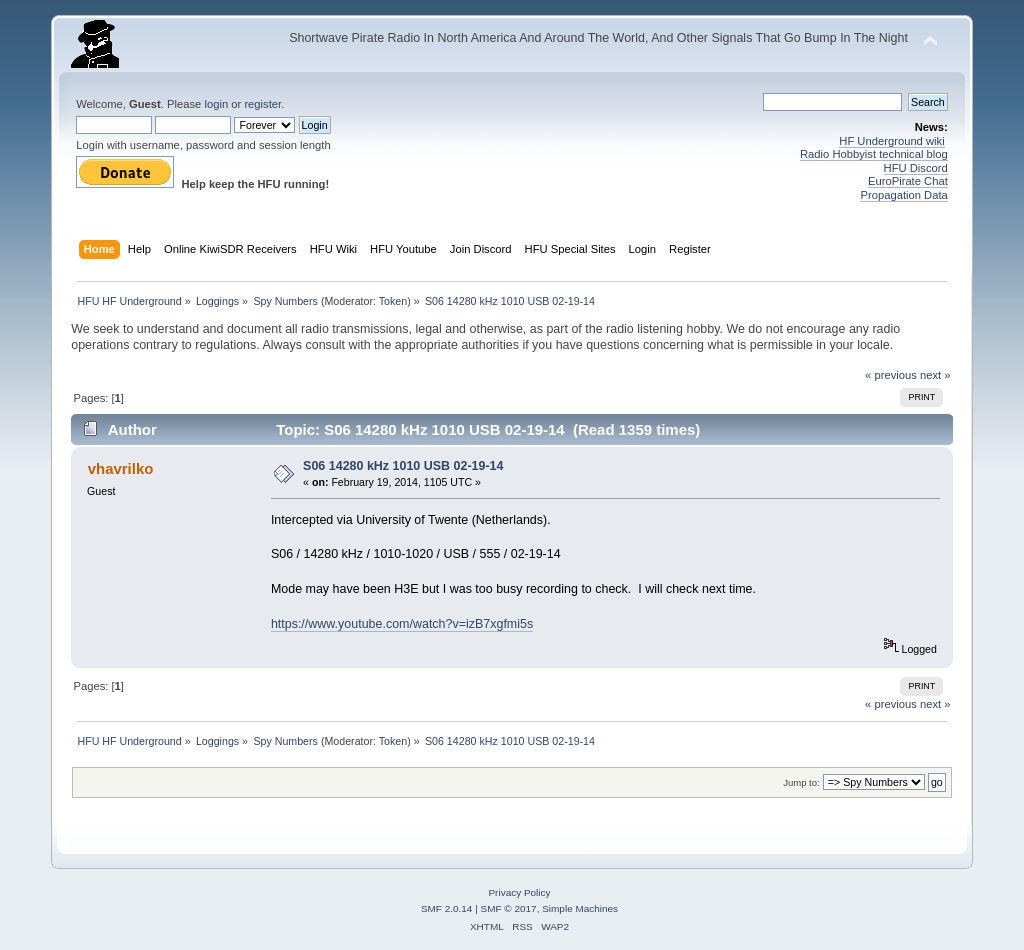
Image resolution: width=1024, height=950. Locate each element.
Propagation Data (903, 195)
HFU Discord (916, 168)
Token (393, 301)
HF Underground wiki (891, 141)
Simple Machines (580, 908)
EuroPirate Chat (908, 181)
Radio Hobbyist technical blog (874, 154)
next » (935, 375)
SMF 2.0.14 (447, 908)
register (262, 104)
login (216, 104)
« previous (891, 375)
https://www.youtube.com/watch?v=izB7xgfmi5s (402, 624)
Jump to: (801, 782)
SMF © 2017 (509, 908)
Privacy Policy (519, 892)
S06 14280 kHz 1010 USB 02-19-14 (403, 466)
